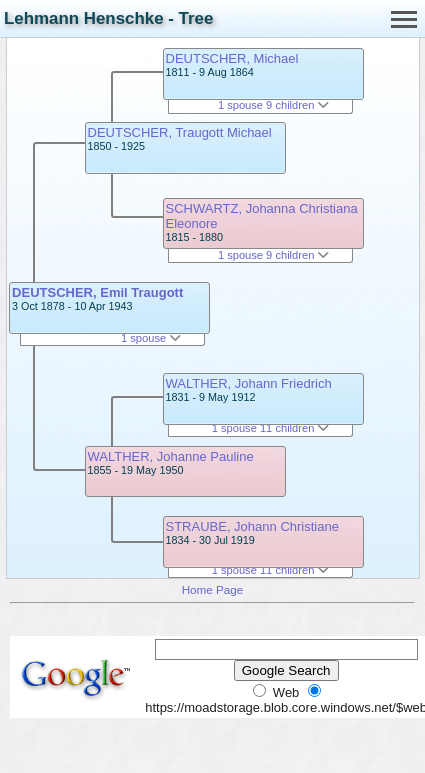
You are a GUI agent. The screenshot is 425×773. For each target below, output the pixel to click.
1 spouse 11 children (271, 428)
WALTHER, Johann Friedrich (249, 383)
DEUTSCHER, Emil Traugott (97, 292)
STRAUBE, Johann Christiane (252, 526)
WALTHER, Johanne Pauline (171, 456)
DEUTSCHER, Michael (232, 58)
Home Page (213, 589)
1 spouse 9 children (274, 105)
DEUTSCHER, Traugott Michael (180, 132)
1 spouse (151, 338)
